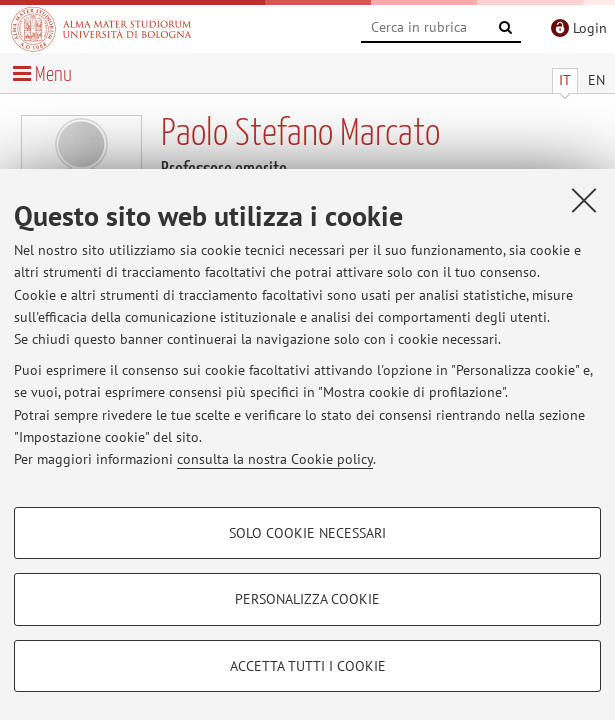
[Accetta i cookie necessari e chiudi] (584, 200)
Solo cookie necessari (307, 533)
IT (565, 80)
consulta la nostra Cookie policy (275, 459)
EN (596, 80)
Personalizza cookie (307, 599)
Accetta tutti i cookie (308, 666)
